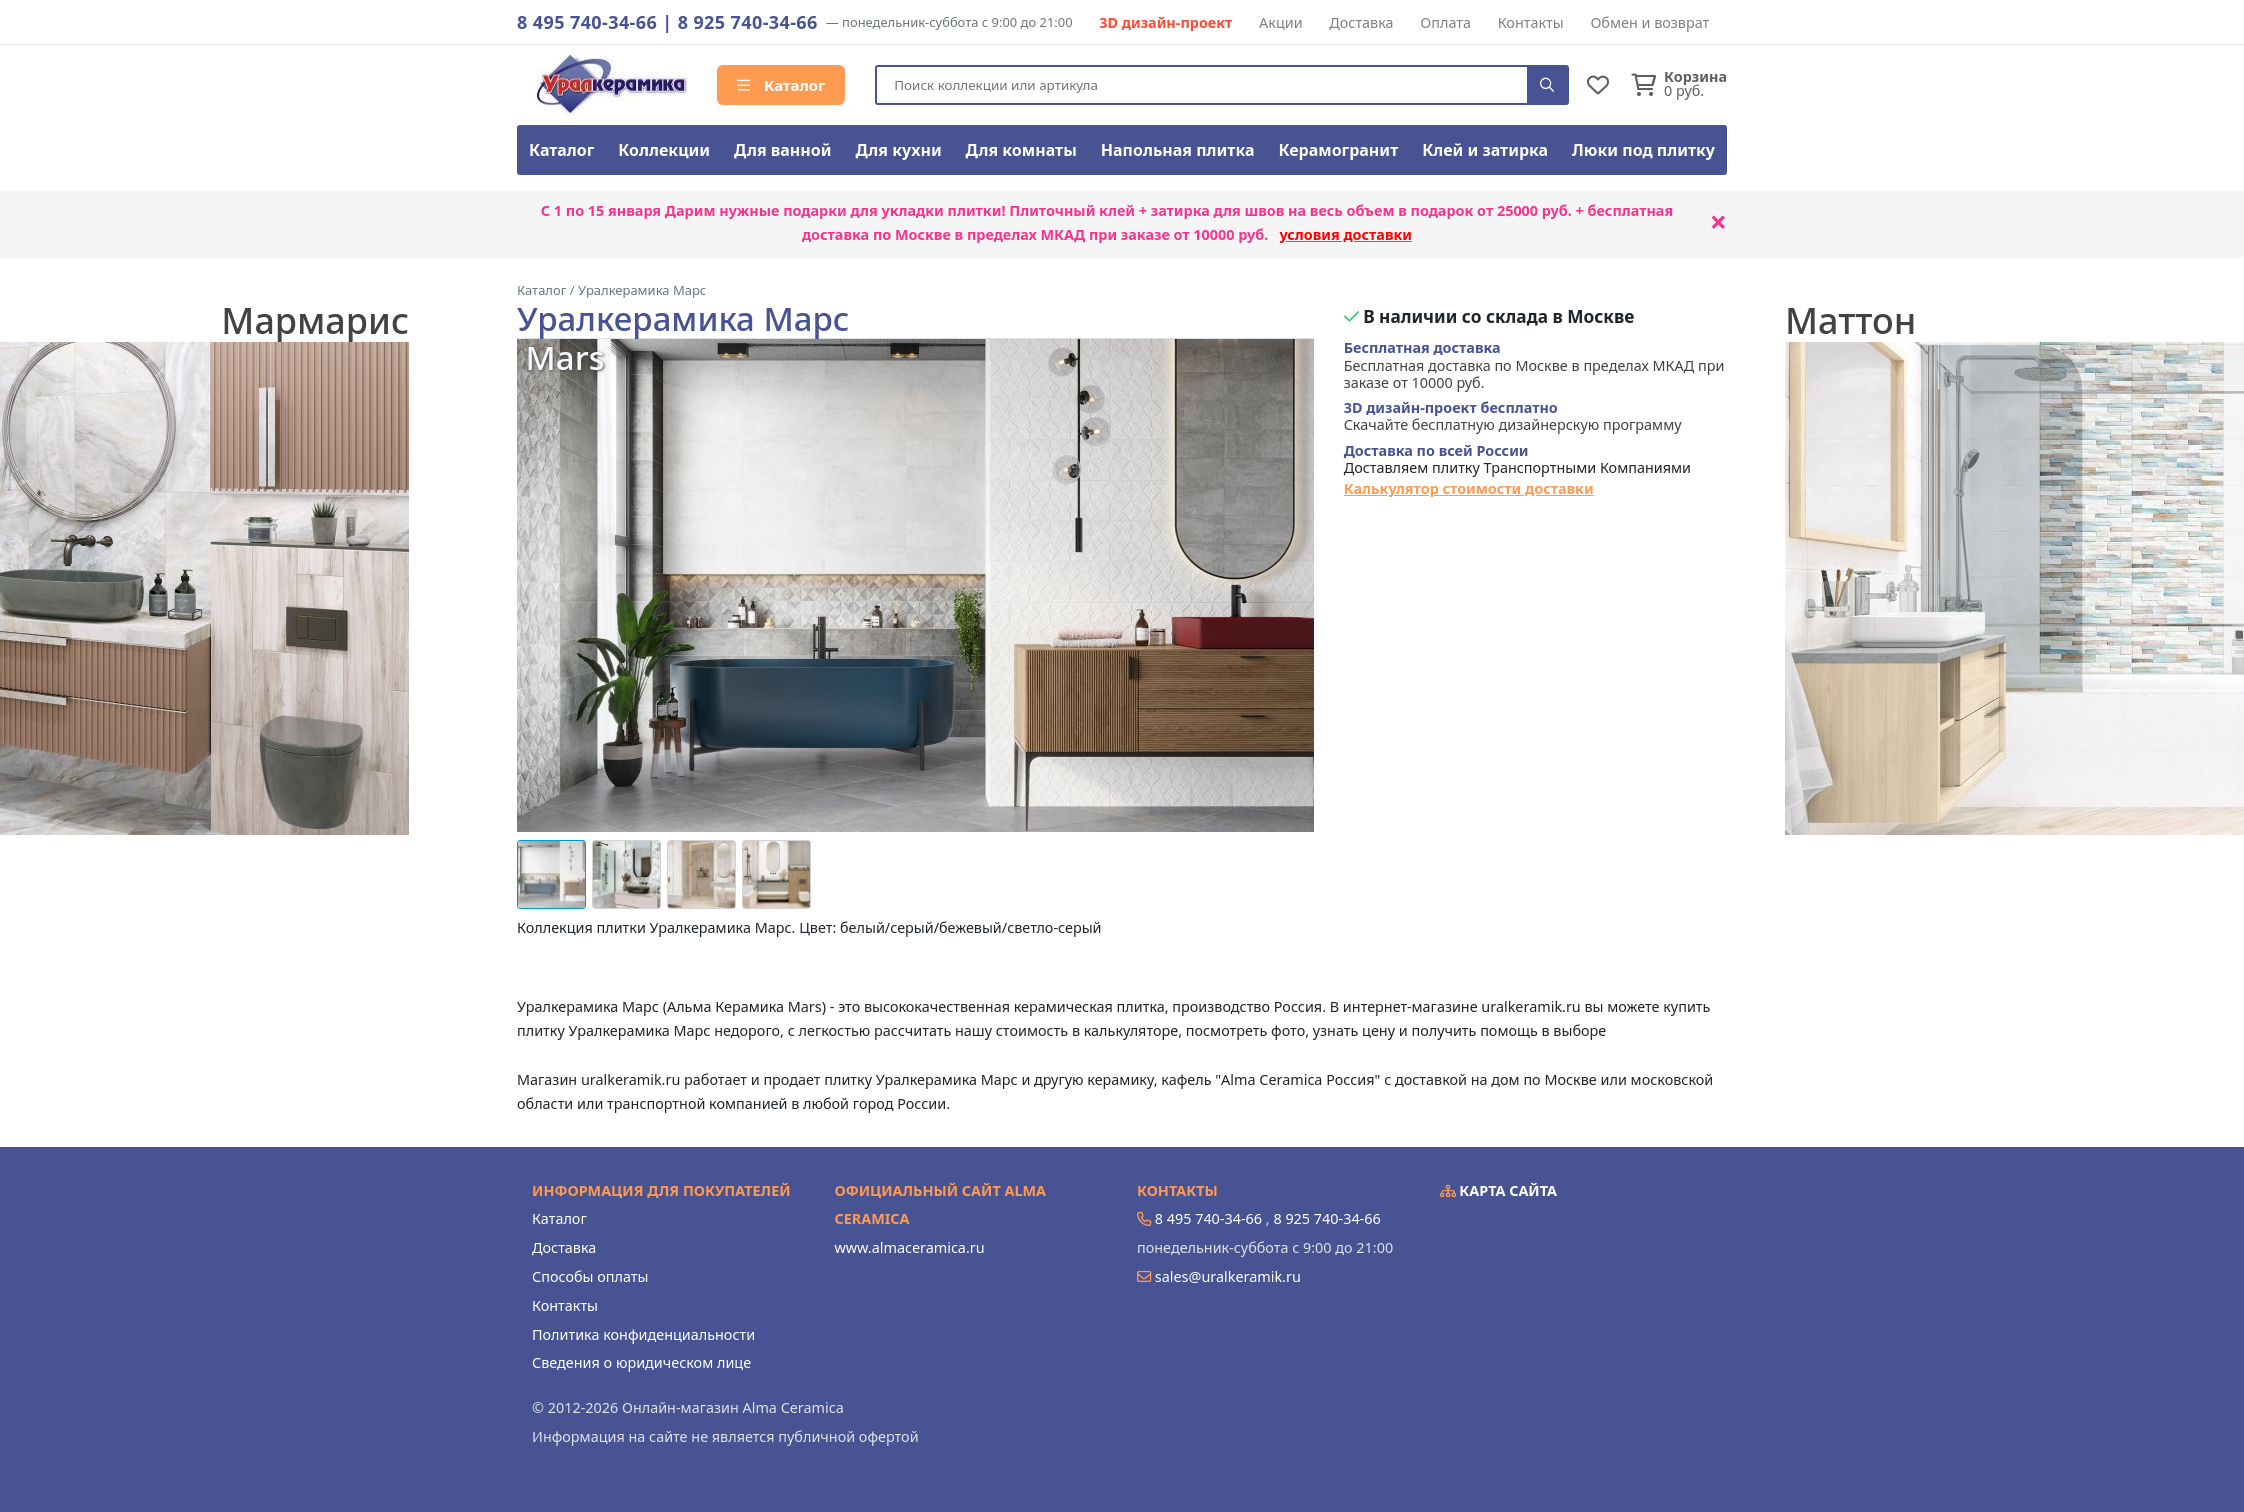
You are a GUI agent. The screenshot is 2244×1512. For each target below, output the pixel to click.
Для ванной (783, 150)
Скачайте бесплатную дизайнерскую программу (1513, 416)
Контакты (1531, 22)
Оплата (1445, 22)
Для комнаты (1021, 150)
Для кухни (898, 150)
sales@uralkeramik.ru (1228, 1276)
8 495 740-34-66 (587, 22)
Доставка (1361, 22)
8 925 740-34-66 (748, 22)
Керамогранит (1338, 150)
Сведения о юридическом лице (641, 1362)
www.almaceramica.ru (910, 1247)
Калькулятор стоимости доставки (1469, 488)
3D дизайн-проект (1165, 22)
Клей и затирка (1485, 150)
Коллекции (664, 150)
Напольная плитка (1178, 150)
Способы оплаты (590, 1276)
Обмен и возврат (1649, 22)
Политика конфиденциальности (643, 1334)
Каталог (781, 85)
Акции (1281, 22)
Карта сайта (1499, 1190)
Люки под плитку (1643, 150)
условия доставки (1345, 234)
